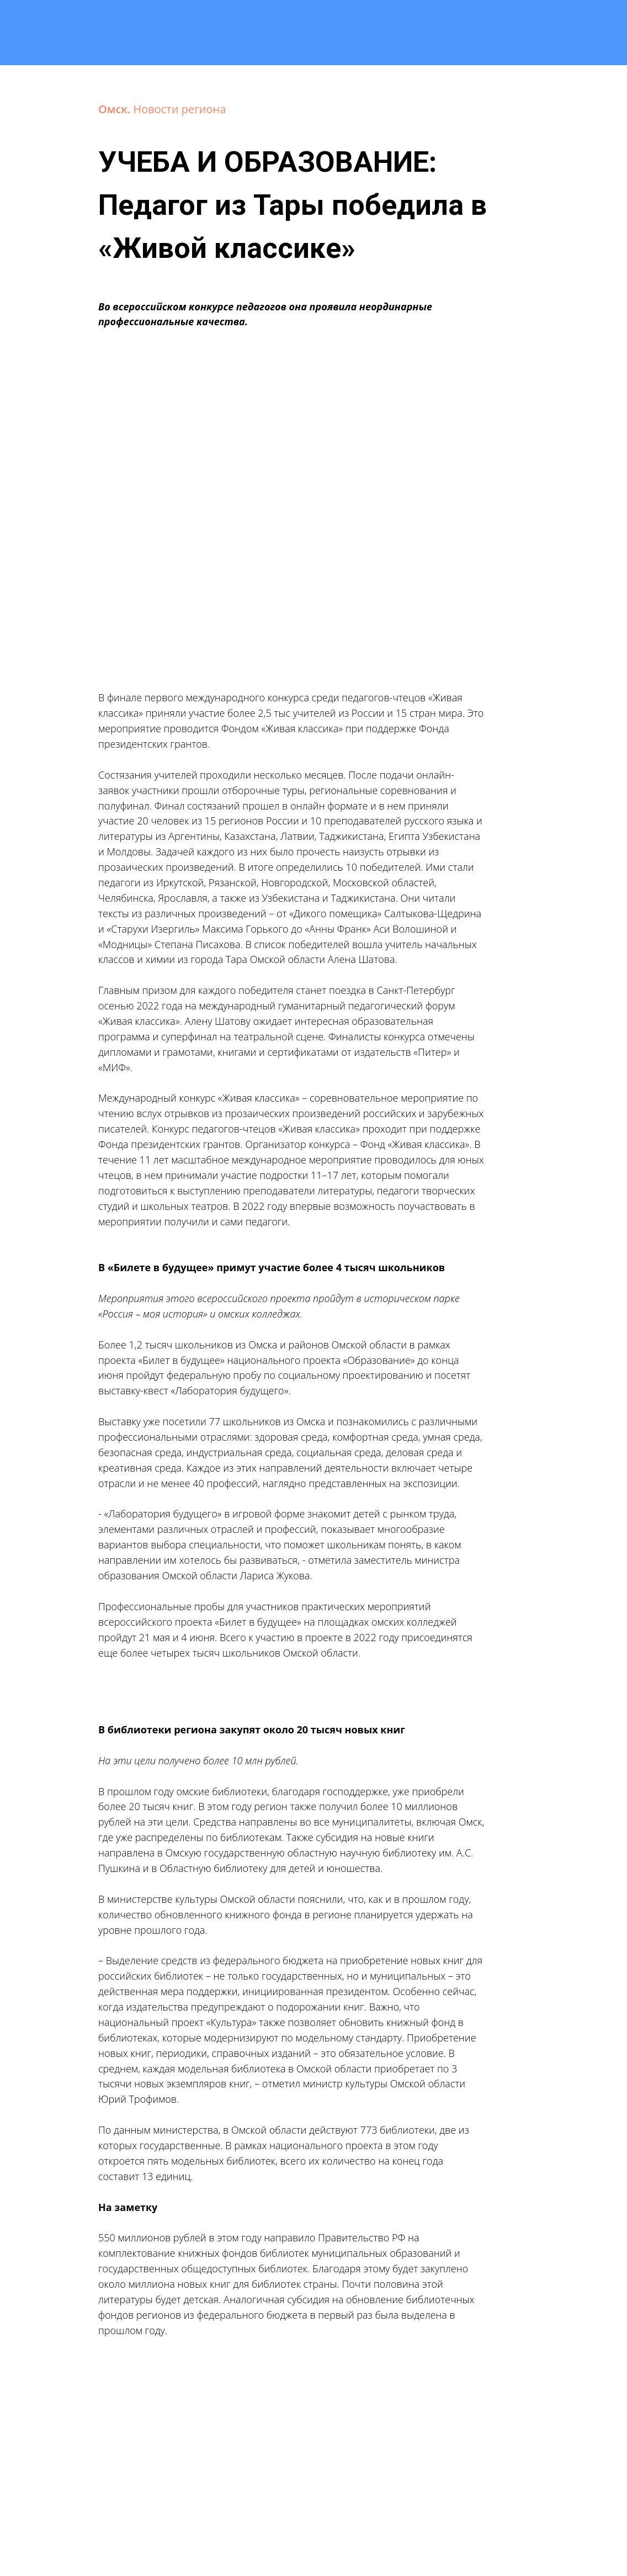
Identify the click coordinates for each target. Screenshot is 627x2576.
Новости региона (180, 109)
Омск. (116, 109)
